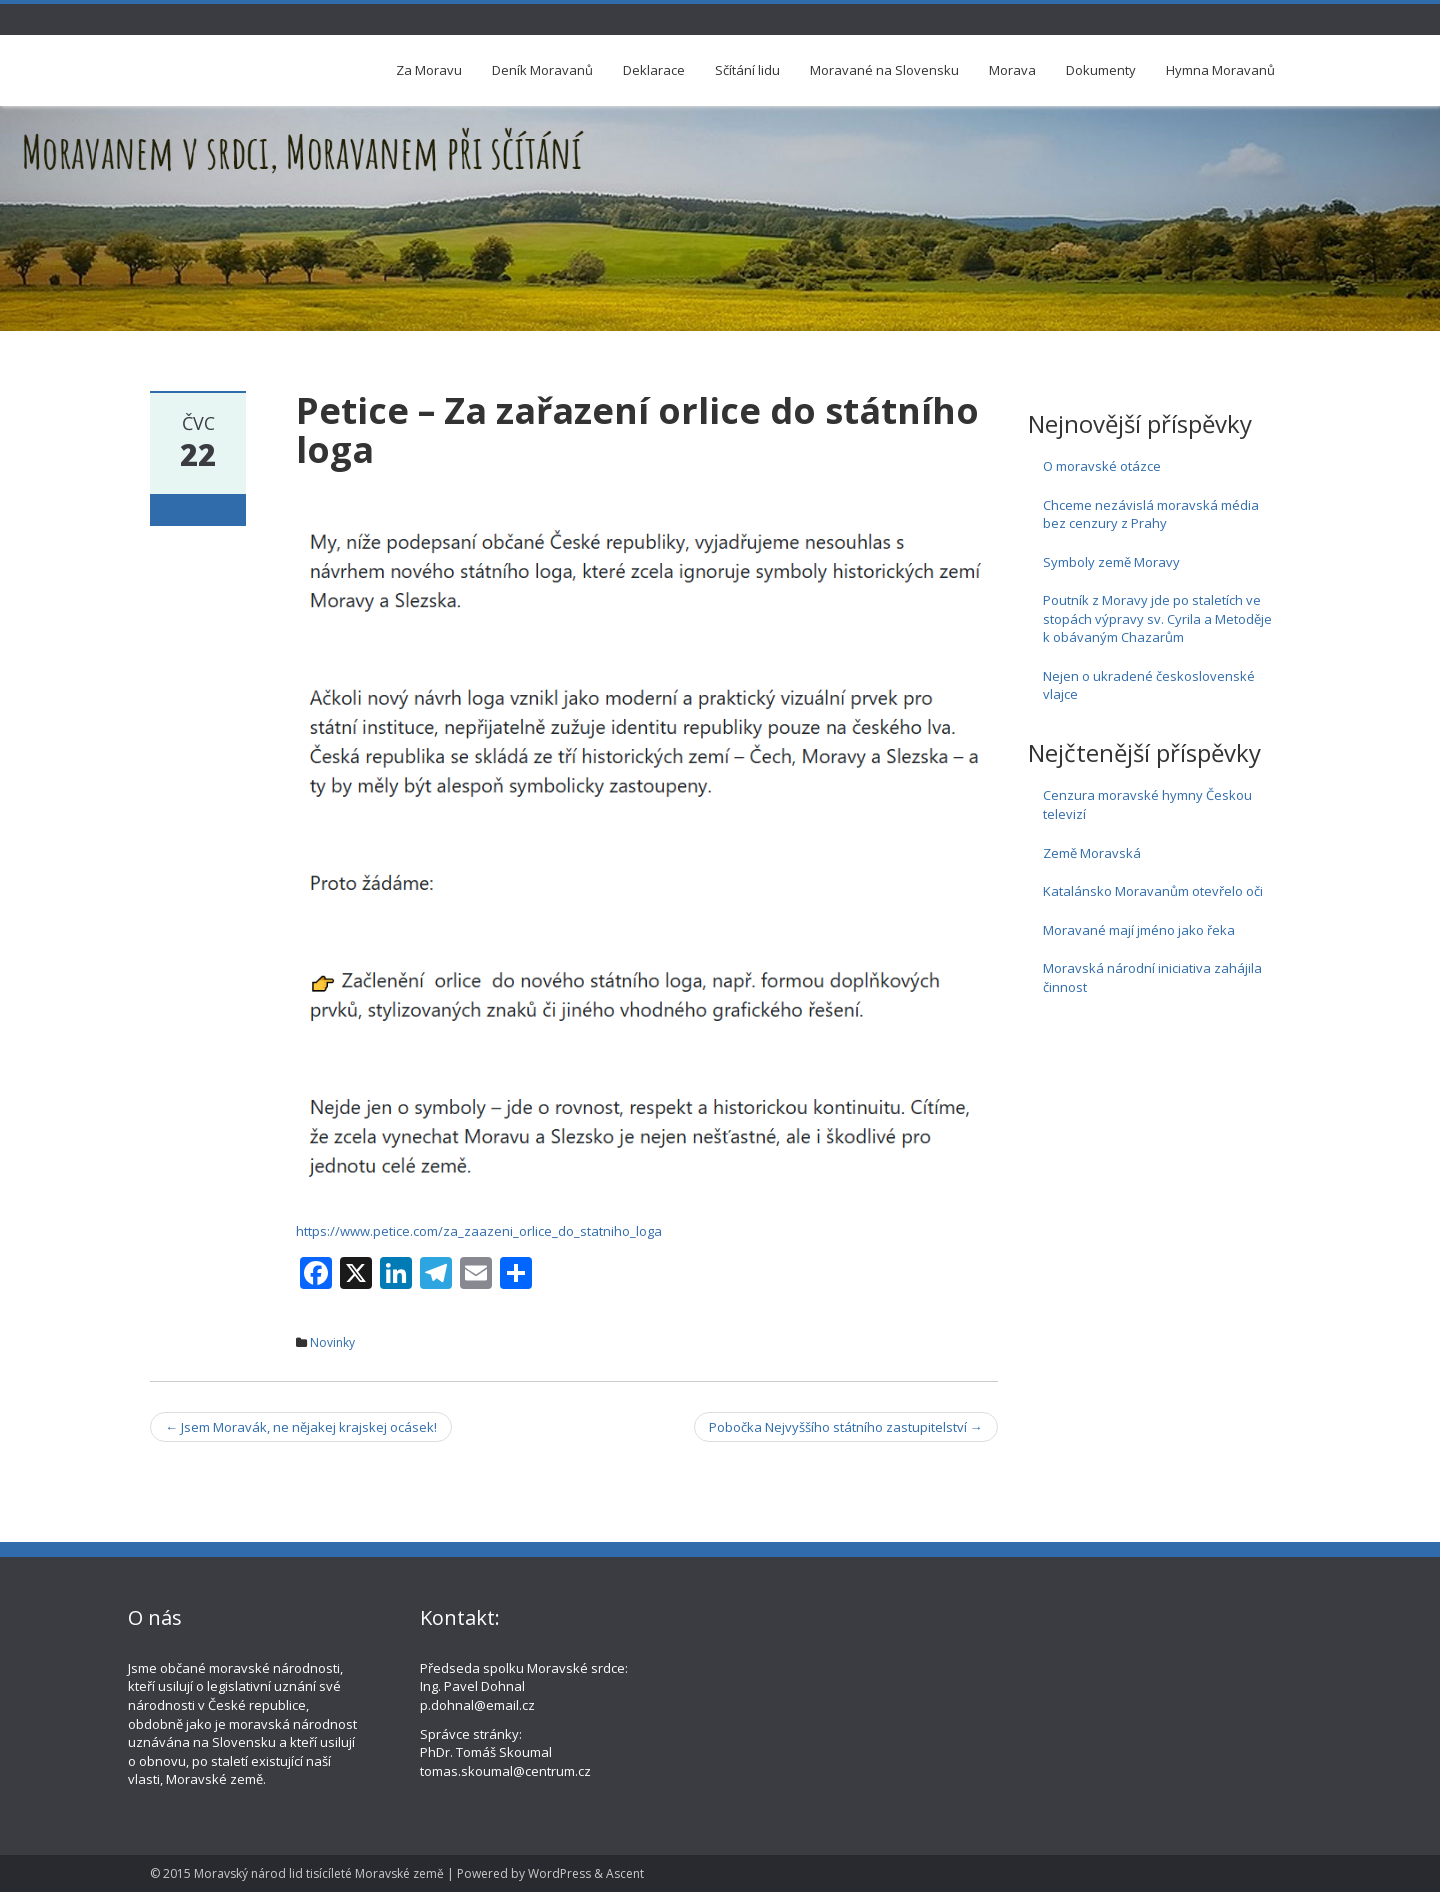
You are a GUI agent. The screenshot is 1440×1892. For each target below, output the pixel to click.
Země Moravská (1092, 853)
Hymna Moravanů (1220, 70)
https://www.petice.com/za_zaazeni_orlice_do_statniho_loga (479, 1231)
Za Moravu (429, 70)
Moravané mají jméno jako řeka (1139, 930)
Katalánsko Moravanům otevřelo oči (1153, 891)
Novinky (332, 1342)
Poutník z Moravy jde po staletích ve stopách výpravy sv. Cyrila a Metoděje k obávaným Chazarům (1157, 618)
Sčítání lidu (747, 70)
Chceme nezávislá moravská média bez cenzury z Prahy (1151, 514)
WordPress (559, 1873)
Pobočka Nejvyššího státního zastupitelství (846, 1427)
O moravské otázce (1102, 466)
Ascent (625, 1873)
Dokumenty (1101, 70)
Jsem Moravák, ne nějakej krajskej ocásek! (301, 1427)
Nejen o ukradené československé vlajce (1149, 685)
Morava (1012, 70)
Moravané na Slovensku (884, 70)
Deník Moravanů (542, 70)
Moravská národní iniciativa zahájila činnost (1152, 977)
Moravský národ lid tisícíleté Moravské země (319, 1873)
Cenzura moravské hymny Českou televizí (1147, 804)
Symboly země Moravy (1111, 562)
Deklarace (654, 70)
